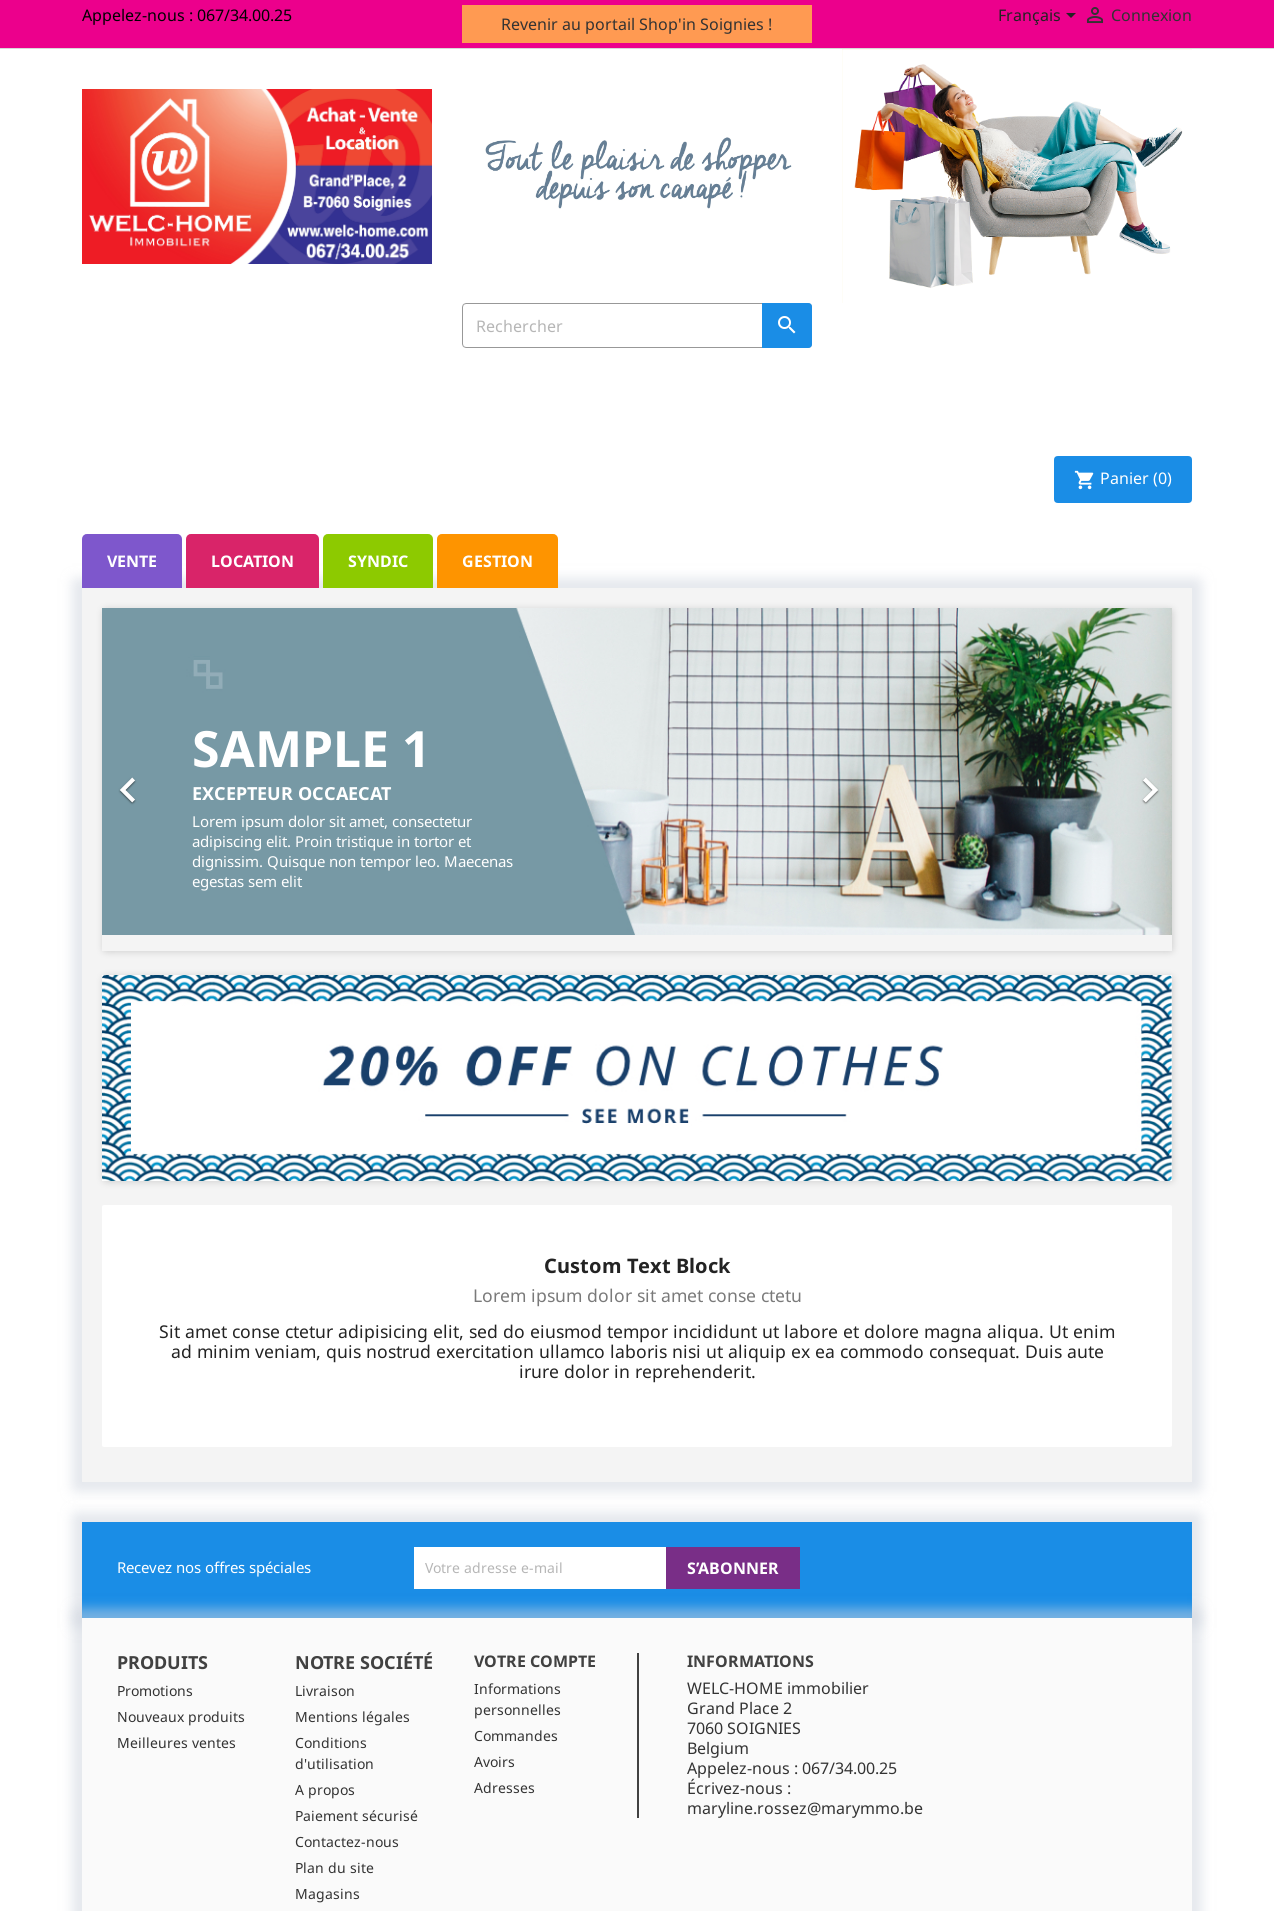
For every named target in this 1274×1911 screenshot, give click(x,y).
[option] (637, 772)
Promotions (155, 1690)
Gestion (497, 561)
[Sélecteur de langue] (1040, 17)
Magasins (327, 1893)
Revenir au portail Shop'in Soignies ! (636, 24)
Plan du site (334, 1867)
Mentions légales (352, 1716)
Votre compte (535, 1661)
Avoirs (494, 1761)
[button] (182, 780)
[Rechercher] (637, 325)
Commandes (516, 1735)
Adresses (504, 1787)
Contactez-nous (347, 1841)
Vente (132, 561)
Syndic (378, 561)
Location (252, 561)
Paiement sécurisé (356, 1815)
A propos (325, 1789)
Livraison (325, 1690)
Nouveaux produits (181, 1716)
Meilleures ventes (176, 1742)
